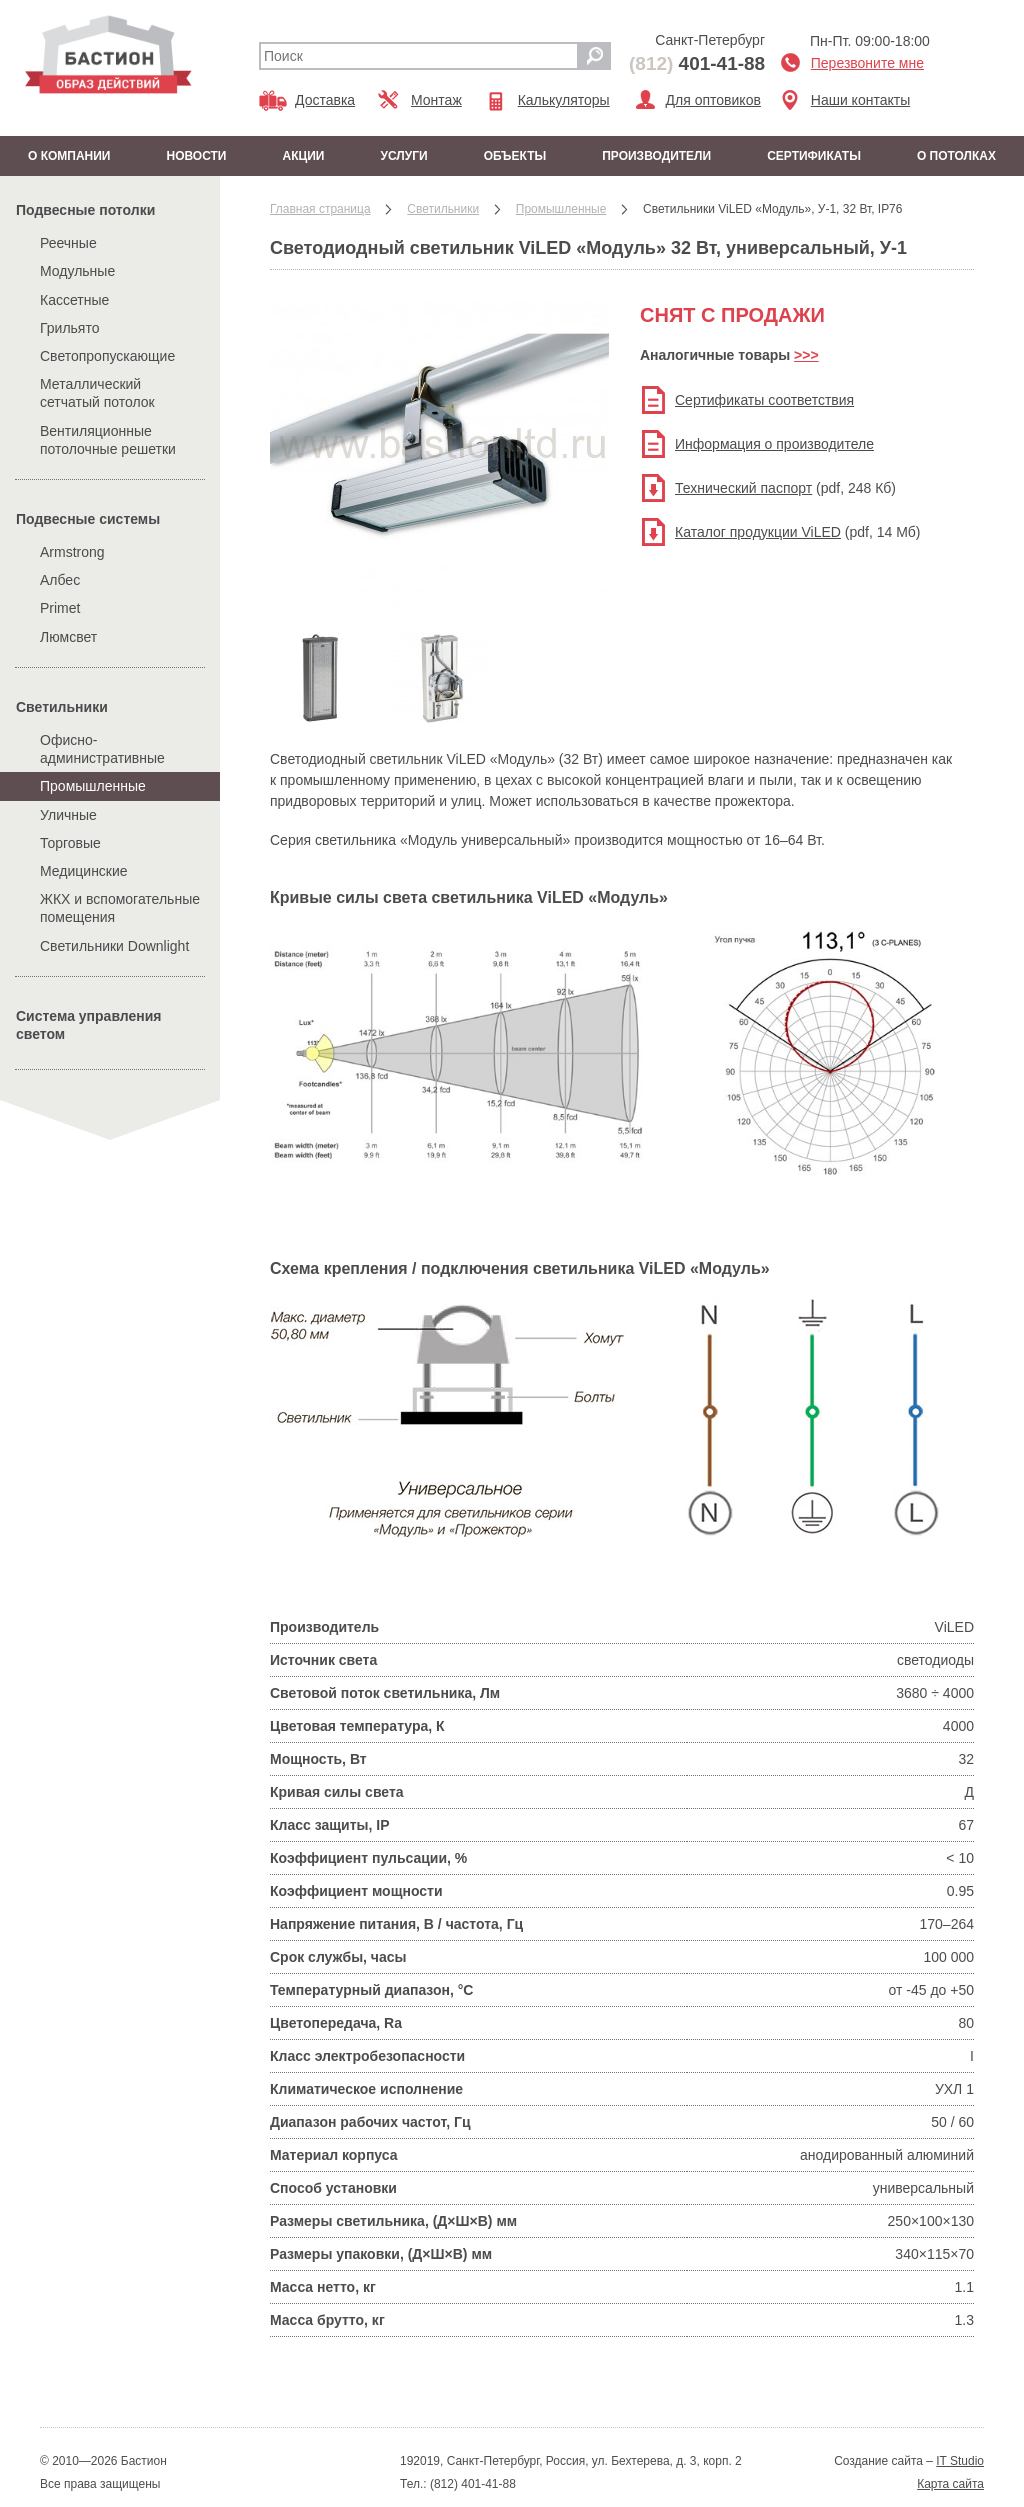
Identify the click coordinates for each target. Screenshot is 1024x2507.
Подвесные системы (88, 519)
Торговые (70, 843)
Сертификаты (814, 156)
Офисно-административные (102, 749)
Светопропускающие (107, 356)
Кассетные (74, 300)
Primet (60, 608)
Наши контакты (860, 100)
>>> (806, 355)
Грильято (70, 328)
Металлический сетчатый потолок (97, 393)
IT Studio (960, 2461)
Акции (303, 156)
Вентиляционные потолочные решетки (108, 440)
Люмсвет (68, 637)
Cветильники (62, 707)
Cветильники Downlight (114, 946)
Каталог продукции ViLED (758, 532)
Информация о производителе (774, 444)
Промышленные (93, 786)
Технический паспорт (743, 488)
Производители (656, 156)
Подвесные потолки (85, 210)
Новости (196, 156)
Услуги (403, 156)
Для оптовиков (713, 100)
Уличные (68, 815)
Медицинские (84, 871)
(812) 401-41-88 (471, 2484)
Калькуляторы (564, 100)
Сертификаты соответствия (764, 400)
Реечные (68, 243)
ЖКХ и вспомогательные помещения (120, 908)
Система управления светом (89, 1025)
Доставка (325, 100)
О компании (69, 156)
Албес (60, 580)
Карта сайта (950, 2484)
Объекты (515, 156)
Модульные (77, 271)
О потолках (956, 156)
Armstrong (72, 552)
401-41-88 (697, 63)
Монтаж (436, 100)
